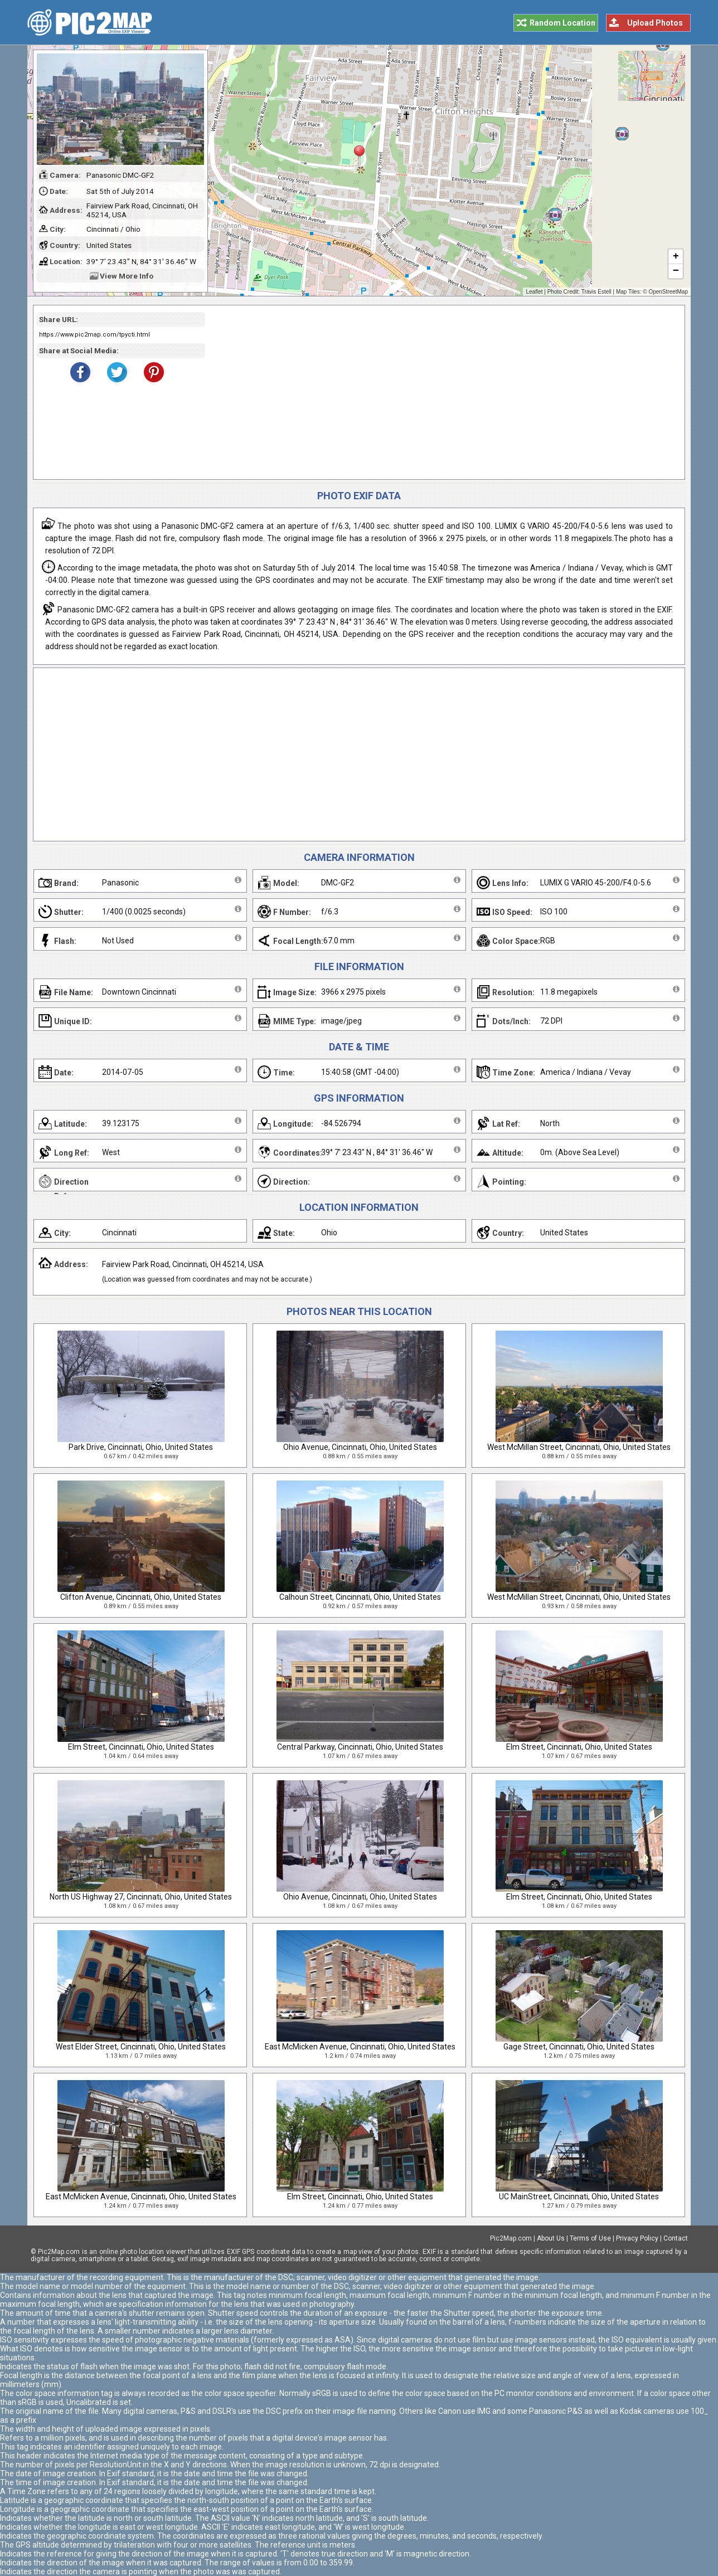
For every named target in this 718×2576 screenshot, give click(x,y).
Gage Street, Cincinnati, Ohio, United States (578, 2046)
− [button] (676, 271)
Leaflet (534, 292)
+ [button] (676, 257)
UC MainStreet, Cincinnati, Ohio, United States (579, 2196)
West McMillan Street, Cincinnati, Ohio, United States (579, 1447)
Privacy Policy (637, 2238)
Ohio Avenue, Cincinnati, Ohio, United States (360, 1447)
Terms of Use (590, 2238)
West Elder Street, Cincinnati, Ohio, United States (141, 2046)
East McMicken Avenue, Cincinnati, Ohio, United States (360, 2046)
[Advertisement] (441, 392)
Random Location (562, 22)
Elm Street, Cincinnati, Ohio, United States (141, 1746)
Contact (675, 2238)
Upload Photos (655, 22)
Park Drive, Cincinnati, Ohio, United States (141, 1447)
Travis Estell (596, 292)
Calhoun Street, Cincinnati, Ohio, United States (360, 1597)
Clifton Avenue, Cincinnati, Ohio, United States (140, 1597)
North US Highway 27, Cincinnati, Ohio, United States (141, 1896)
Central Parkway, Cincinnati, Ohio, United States (360, 1746)
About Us (551, 2238)
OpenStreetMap (668, 292)
